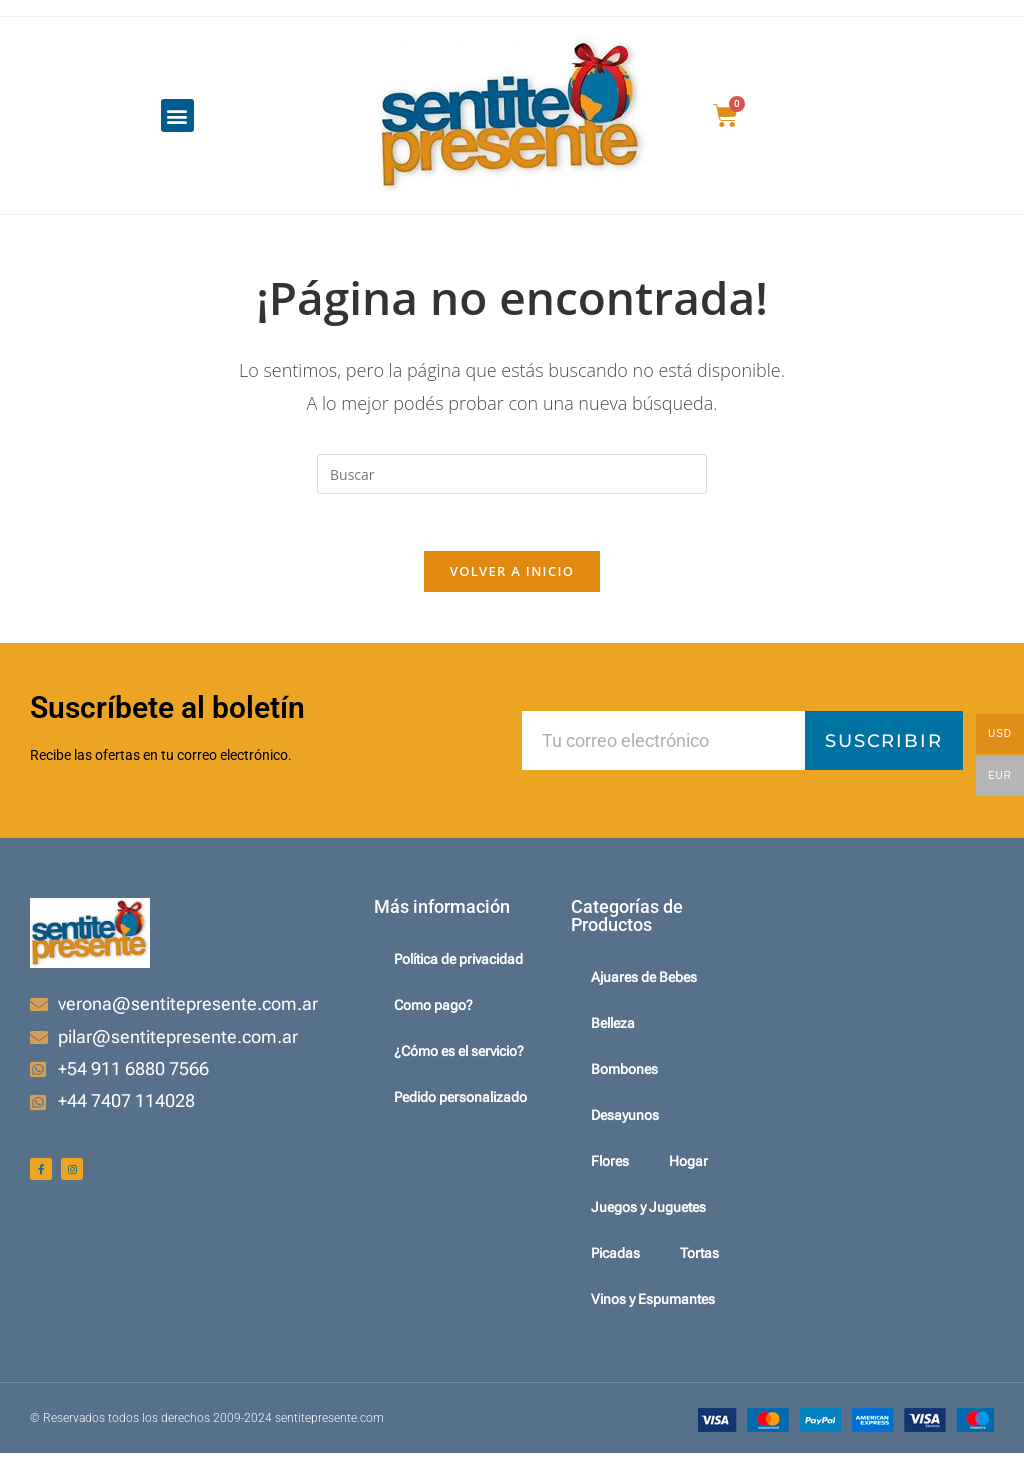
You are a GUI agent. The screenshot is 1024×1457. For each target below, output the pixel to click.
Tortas (699, 1257)
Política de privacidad (458, 963)
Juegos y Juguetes (648, 1211)
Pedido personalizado (460, 1101)
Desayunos (625, 1119)
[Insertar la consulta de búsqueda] (512, 474)
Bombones (624, 1073)
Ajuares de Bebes (644, 981)
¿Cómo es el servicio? (459, 1055)
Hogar (688, 1165)
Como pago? (433, 1009)
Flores (610, 1165)
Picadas (615, 1257)
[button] (177, 115)
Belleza (613, 1027)
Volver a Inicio (512, 575)
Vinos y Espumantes (653, 1303)
